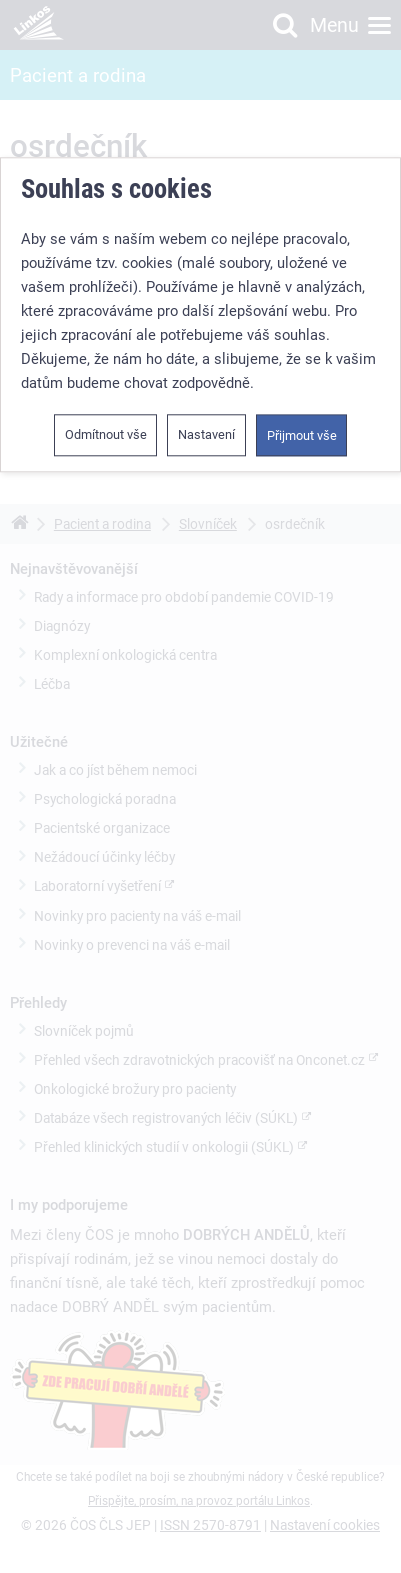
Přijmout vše (302, 435)
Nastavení (206, 434)
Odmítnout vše (106, 434)
